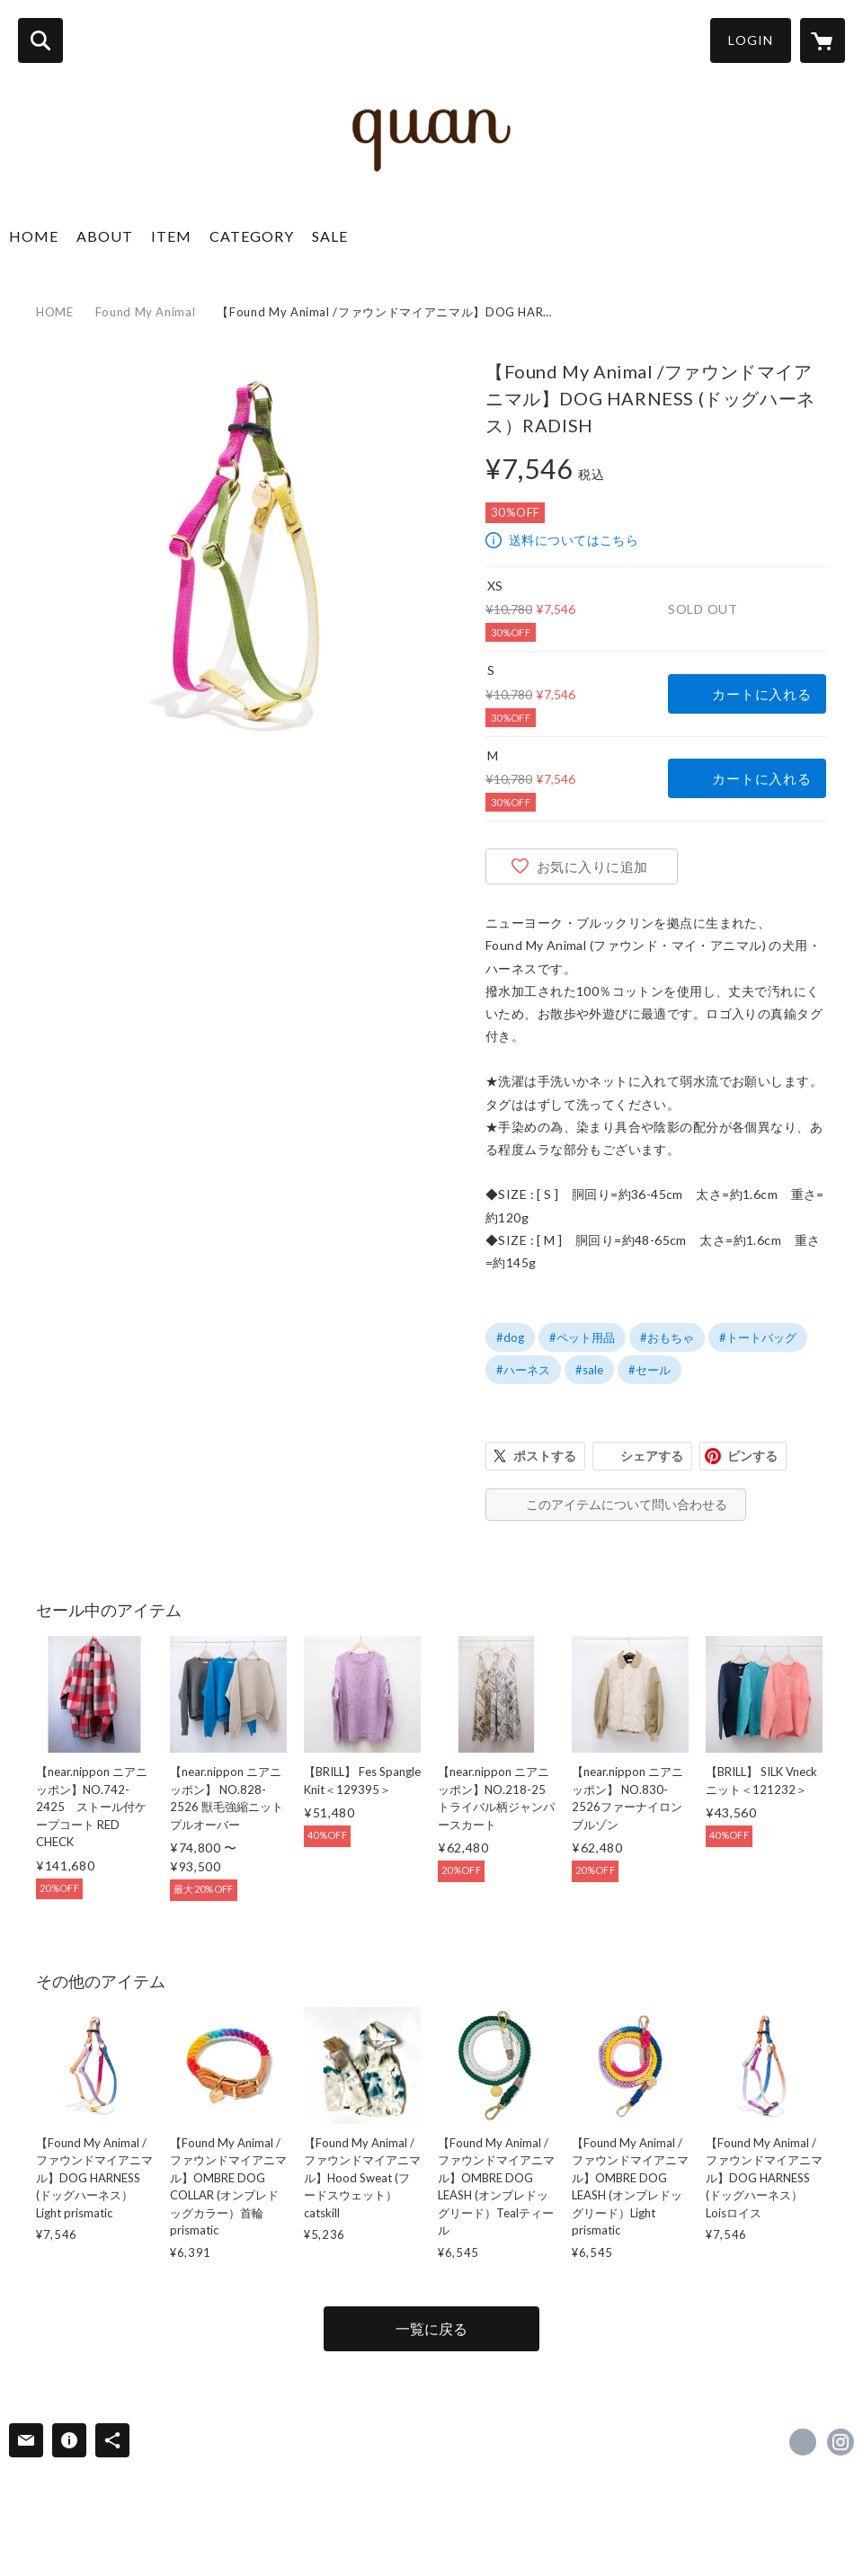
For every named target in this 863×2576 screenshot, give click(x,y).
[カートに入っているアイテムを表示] (822, 40)
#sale (589, 1370)
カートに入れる (761, 694)
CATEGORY (251, 235)
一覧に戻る (431, 2328)
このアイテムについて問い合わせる (626, 1504)
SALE (330, 235)
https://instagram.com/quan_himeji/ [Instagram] (840, 2442)
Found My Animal (145, 312)
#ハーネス (523, 1370)
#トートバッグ (757, 1337)
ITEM (171, 235)
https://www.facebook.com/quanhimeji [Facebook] (802, 2442)
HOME (33, 235)
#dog (510, 1337)
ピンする (752, 1455)
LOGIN (750, 40)
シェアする (651, 1455)
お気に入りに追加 (592, 866)
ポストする (544, 1455)
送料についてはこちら (573, 539)
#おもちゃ (667, 1337)
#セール (649, 1370)
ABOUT (104, 235)
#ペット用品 (582, 1337)
